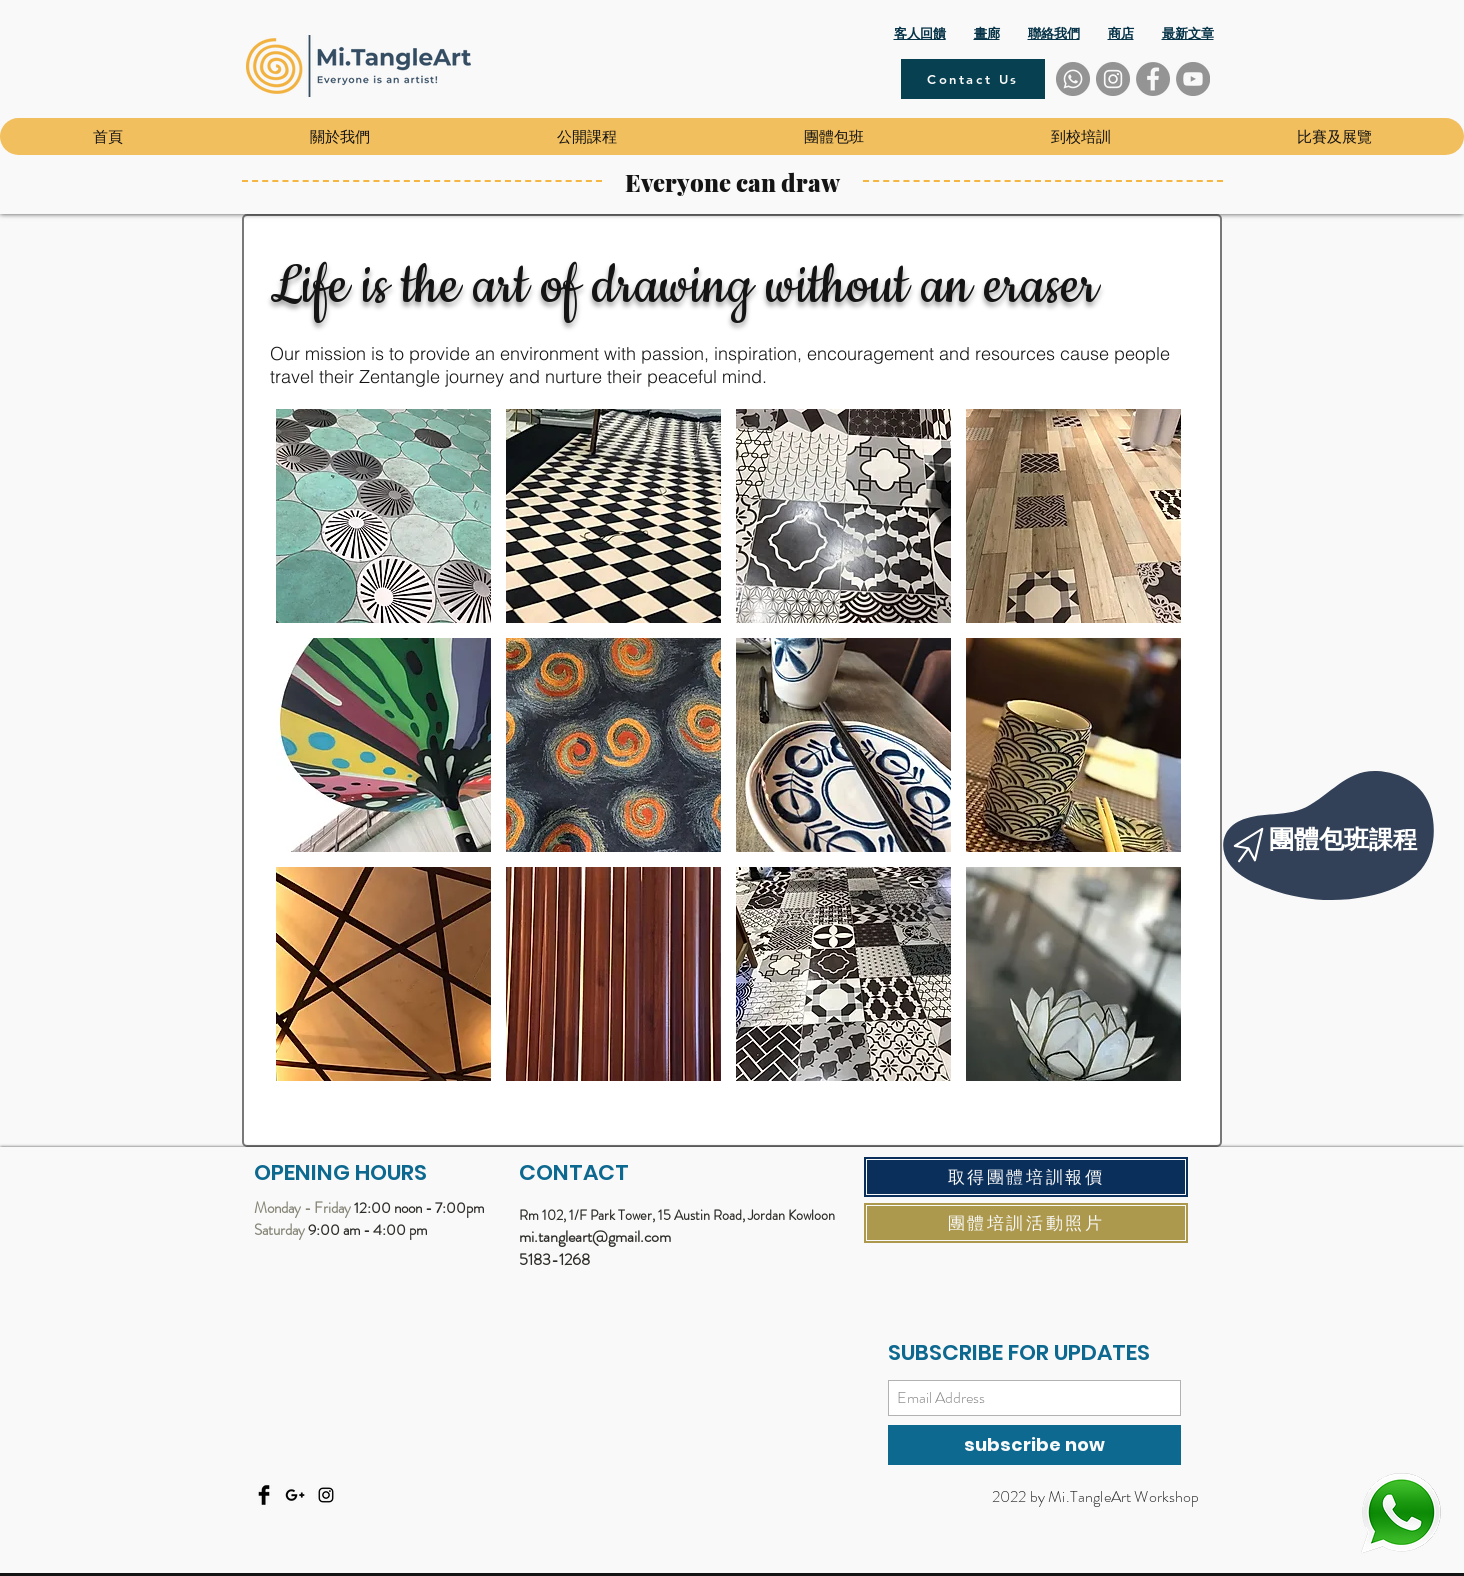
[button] (339, 136)
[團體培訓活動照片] (1026, 1223)
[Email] (295, 1495)
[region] (1333, 830)
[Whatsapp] (1073, 79)
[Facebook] (1153, 79)
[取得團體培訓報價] (1026, 1177)
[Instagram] (1113, 79)
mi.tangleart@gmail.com (595, 1236)
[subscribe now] (1034, 1445)
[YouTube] (1193, 79)
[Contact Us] (973, 79)
